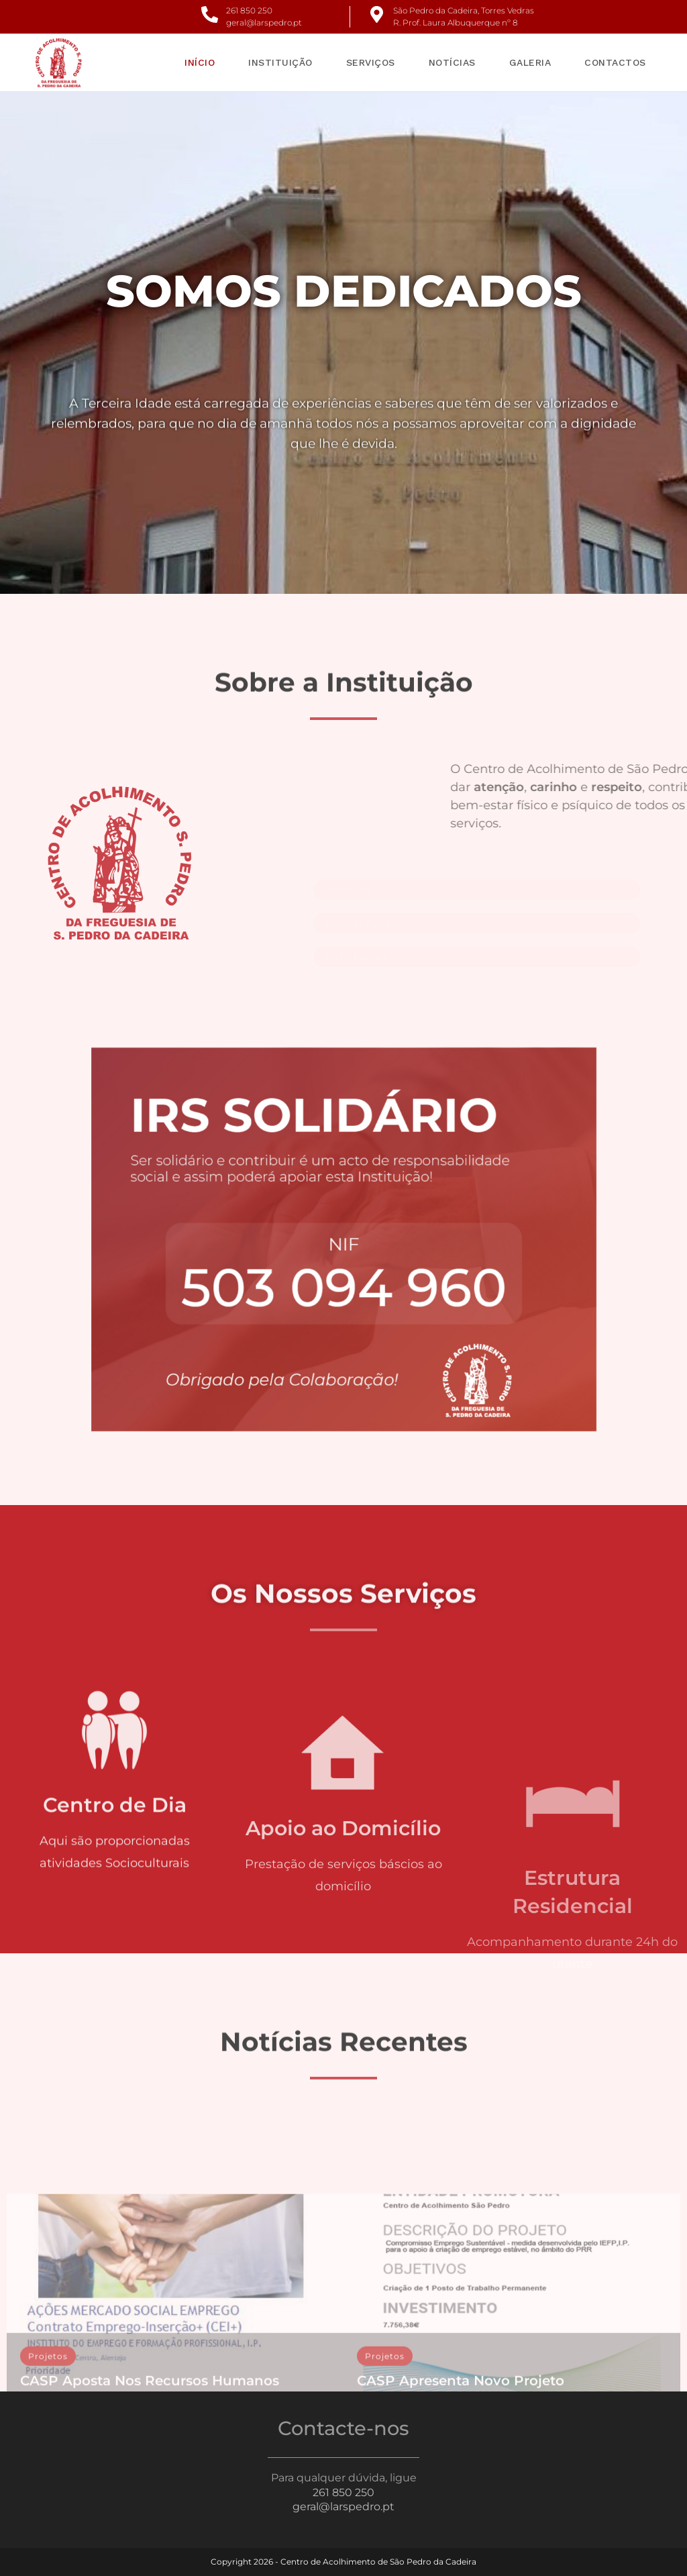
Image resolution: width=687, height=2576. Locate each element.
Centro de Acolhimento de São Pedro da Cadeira (378, 2562)
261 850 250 (249, 10)
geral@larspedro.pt (264, 22)
